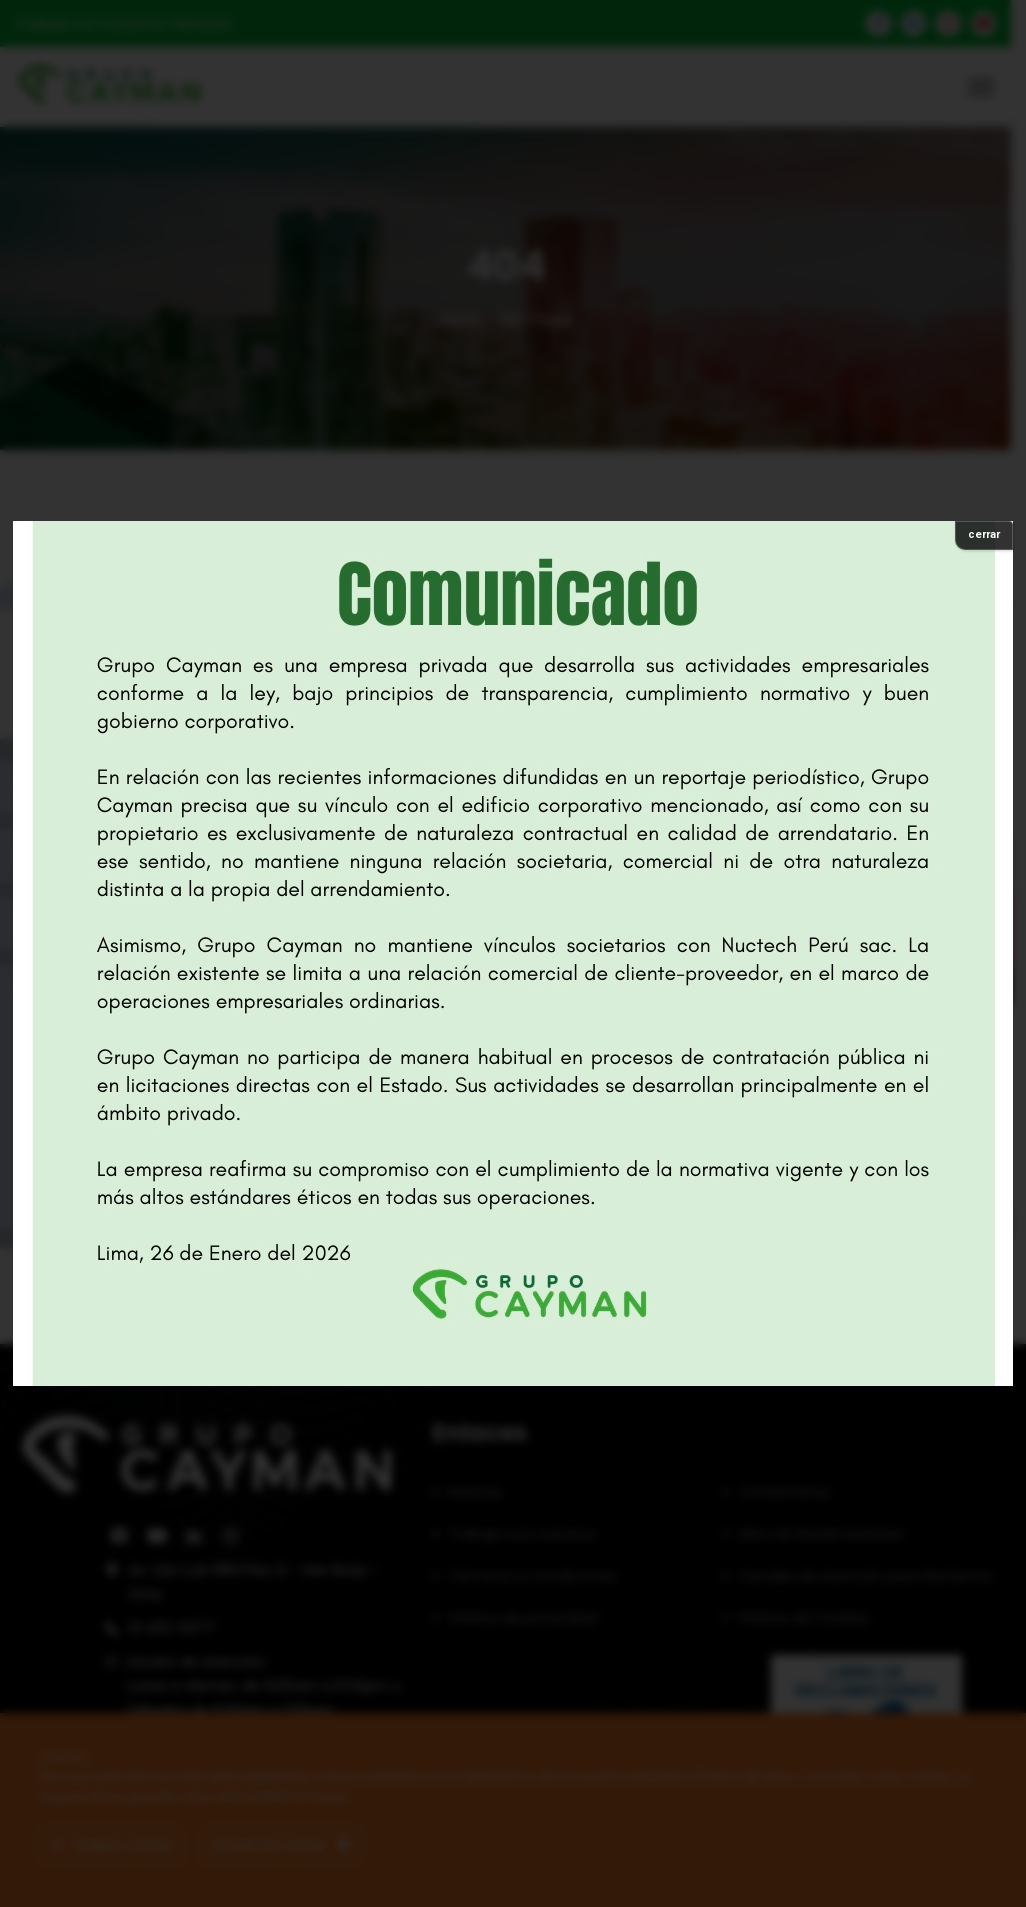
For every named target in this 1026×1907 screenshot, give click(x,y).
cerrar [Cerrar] (984, 534)
